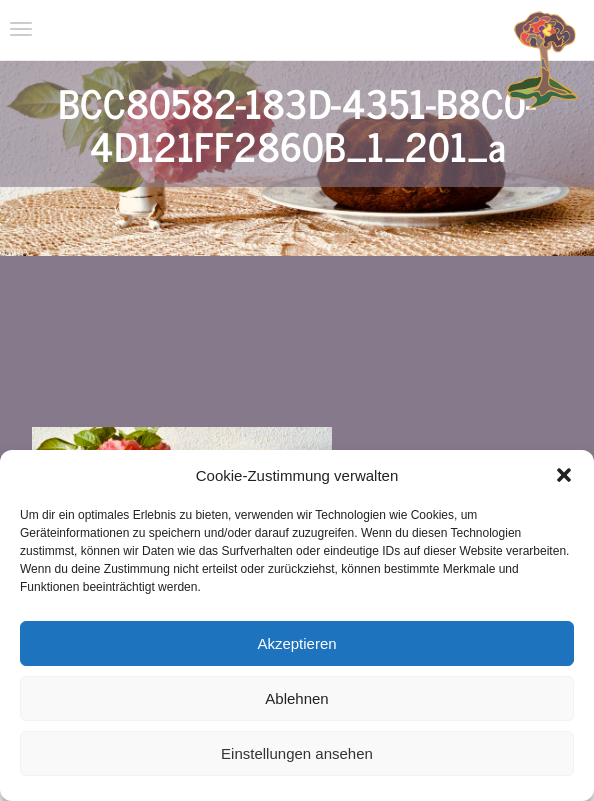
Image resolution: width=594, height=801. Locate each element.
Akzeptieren (296, 643)
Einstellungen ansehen (297, 753)
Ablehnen (296, 698)
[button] (564, 475)
